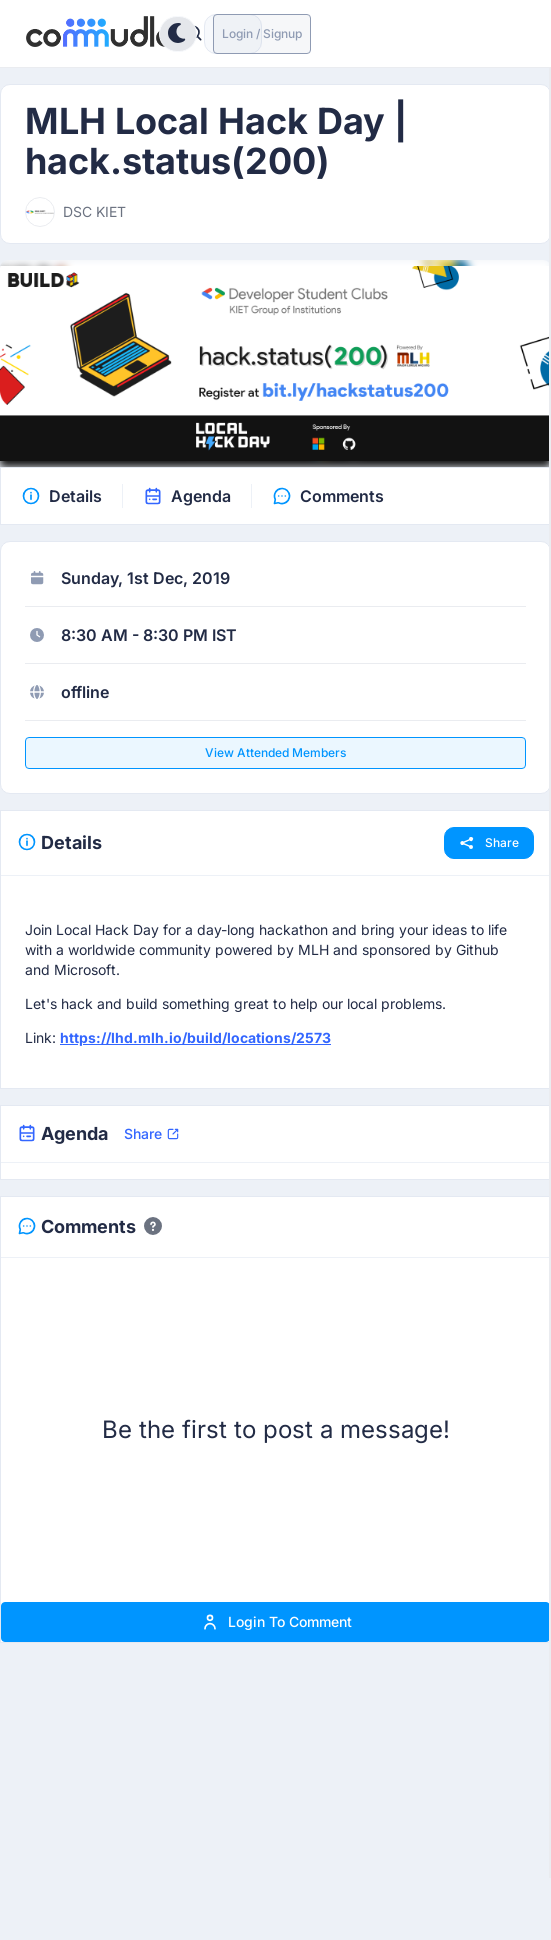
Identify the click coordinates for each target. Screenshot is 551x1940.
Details (75, 496)
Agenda (201, 496)
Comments (342, 496)
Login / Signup (262, 33)
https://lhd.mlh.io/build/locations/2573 (195, 1037)
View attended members (275, 752)
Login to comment (276, 1622)
